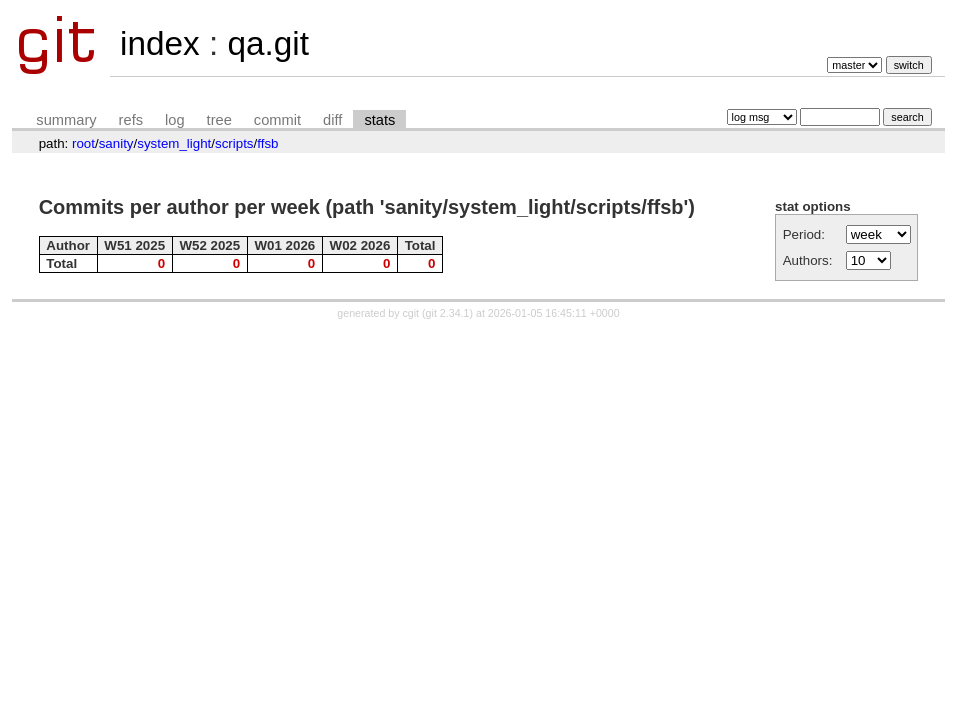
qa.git (268, 43)
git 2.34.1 (448, 313)
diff (332, 120)
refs (131, 120)
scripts (234, 143)
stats (379, 120)
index (160, 43)
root (83, 143)
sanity (116, 143)
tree (219, 120)
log (175, 120)
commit (277, 120)
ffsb (267, 143)
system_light (174, 143)
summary (66, 120)
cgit (413, 313)
